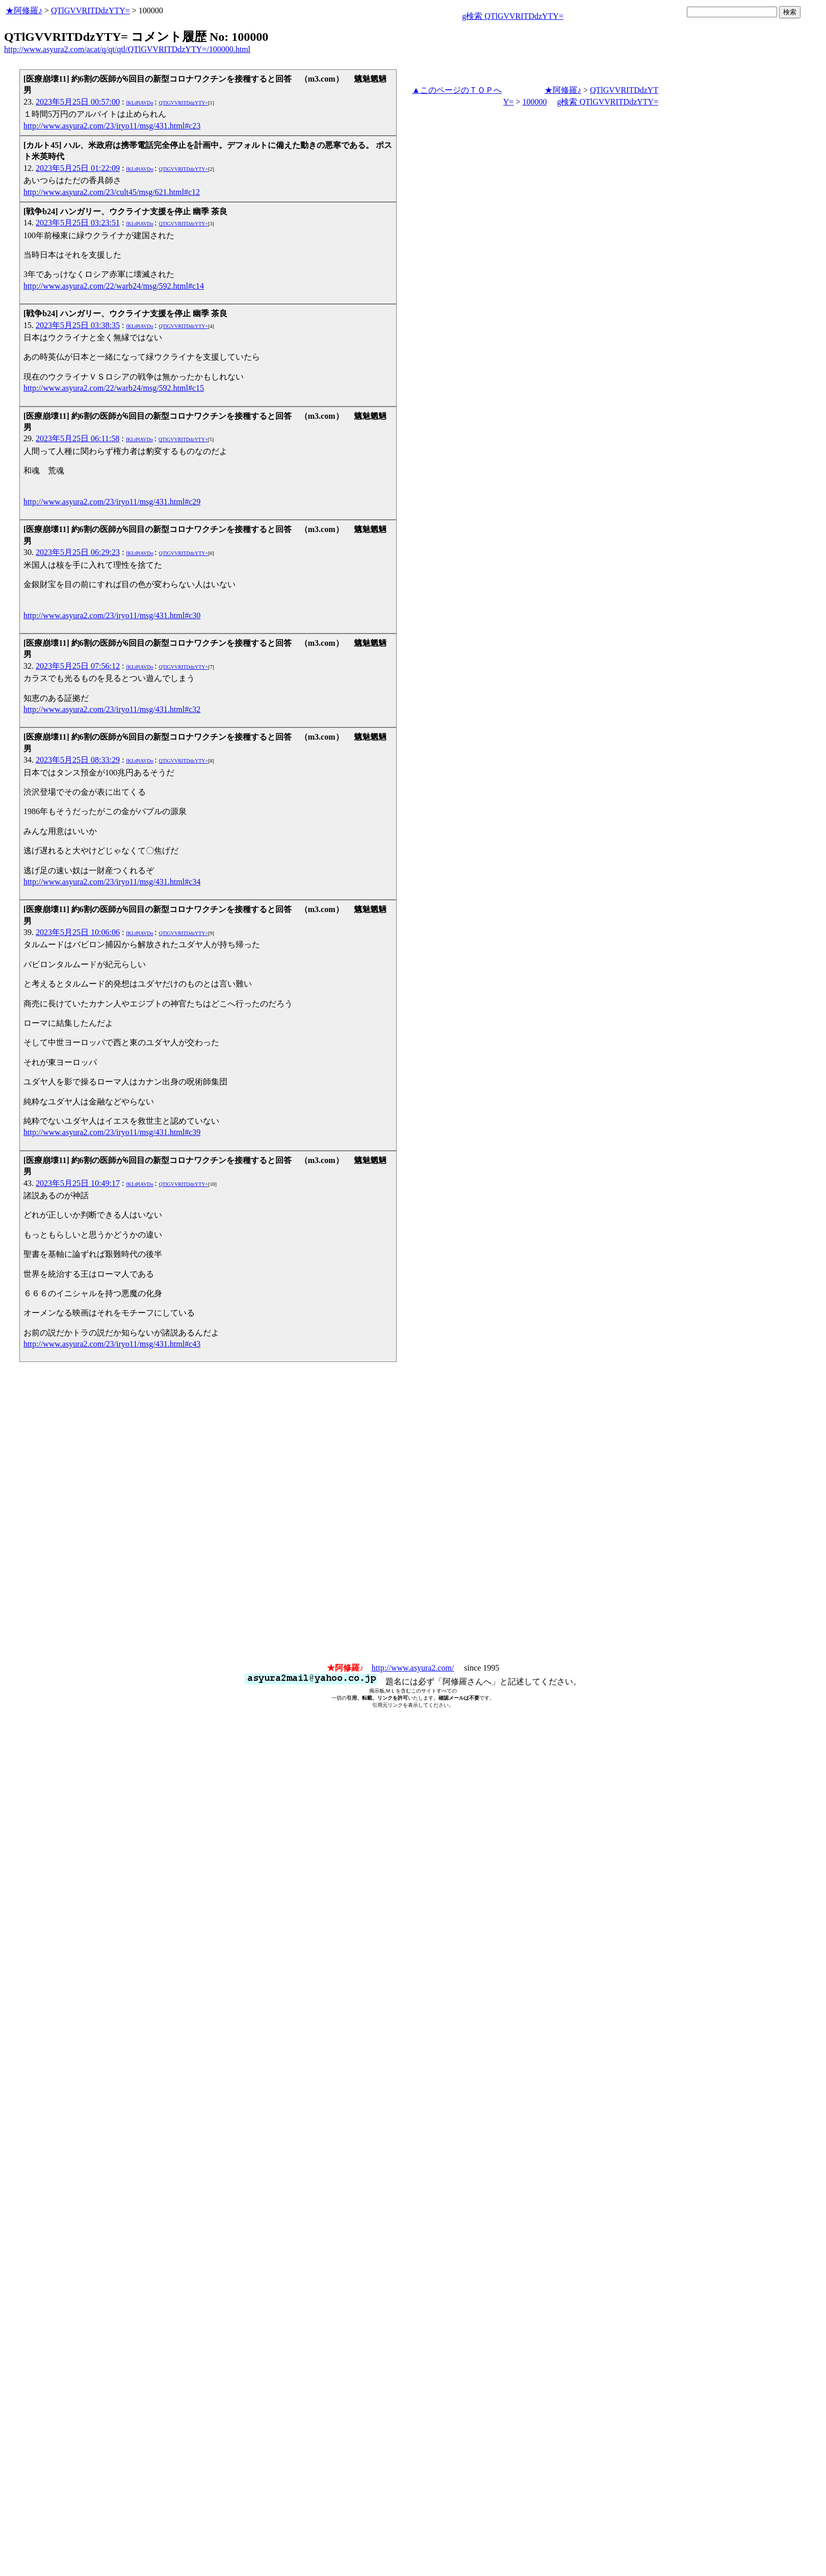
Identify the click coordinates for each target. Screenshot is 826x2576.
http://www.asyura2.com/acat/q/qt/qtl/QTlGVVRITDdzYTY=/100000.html (127, 49)
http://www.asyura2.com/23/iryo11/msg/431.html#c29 (111, 501)
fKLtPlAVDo (139, 103)
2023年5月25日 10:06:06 (78, 932)
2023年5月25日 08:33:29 (78, 759)
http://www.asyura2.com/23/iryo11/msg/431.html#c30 (111, 615)
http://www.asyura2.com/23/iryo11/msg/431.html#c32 (111, 709)
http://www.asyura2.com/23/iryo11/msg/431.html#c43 (111, 1344)
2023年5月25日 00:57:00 (78, 101)
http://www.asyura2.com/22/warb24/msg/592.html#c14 (113, 286)
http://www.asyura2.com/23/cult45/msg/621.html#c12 (111, 192)
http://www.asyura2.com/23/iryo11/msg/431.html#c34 (111, 881)
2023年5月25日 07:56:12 (78, 666)
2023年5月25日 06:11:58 (77, 438)
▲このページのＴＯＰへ (457, 90)
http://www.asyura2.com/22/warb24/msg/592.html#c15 (113, 388)
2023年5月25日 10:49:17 (78, 1183)
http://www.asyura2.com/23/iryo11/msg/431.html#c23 (111, 125)
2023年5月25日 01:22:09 (78, 168)
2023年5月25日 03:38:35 (78, 325)
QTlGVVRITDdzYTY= (90, 10)
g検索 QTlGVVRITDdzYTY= (512, 16)
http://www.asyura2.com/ (413, 1667)
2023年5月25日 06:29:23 (78, 552)
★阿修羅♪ (24, 10)
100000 (534, 101)
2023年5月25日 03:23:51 (78, 222)
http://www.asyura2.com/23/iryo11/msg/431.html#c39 (111, 1132)
